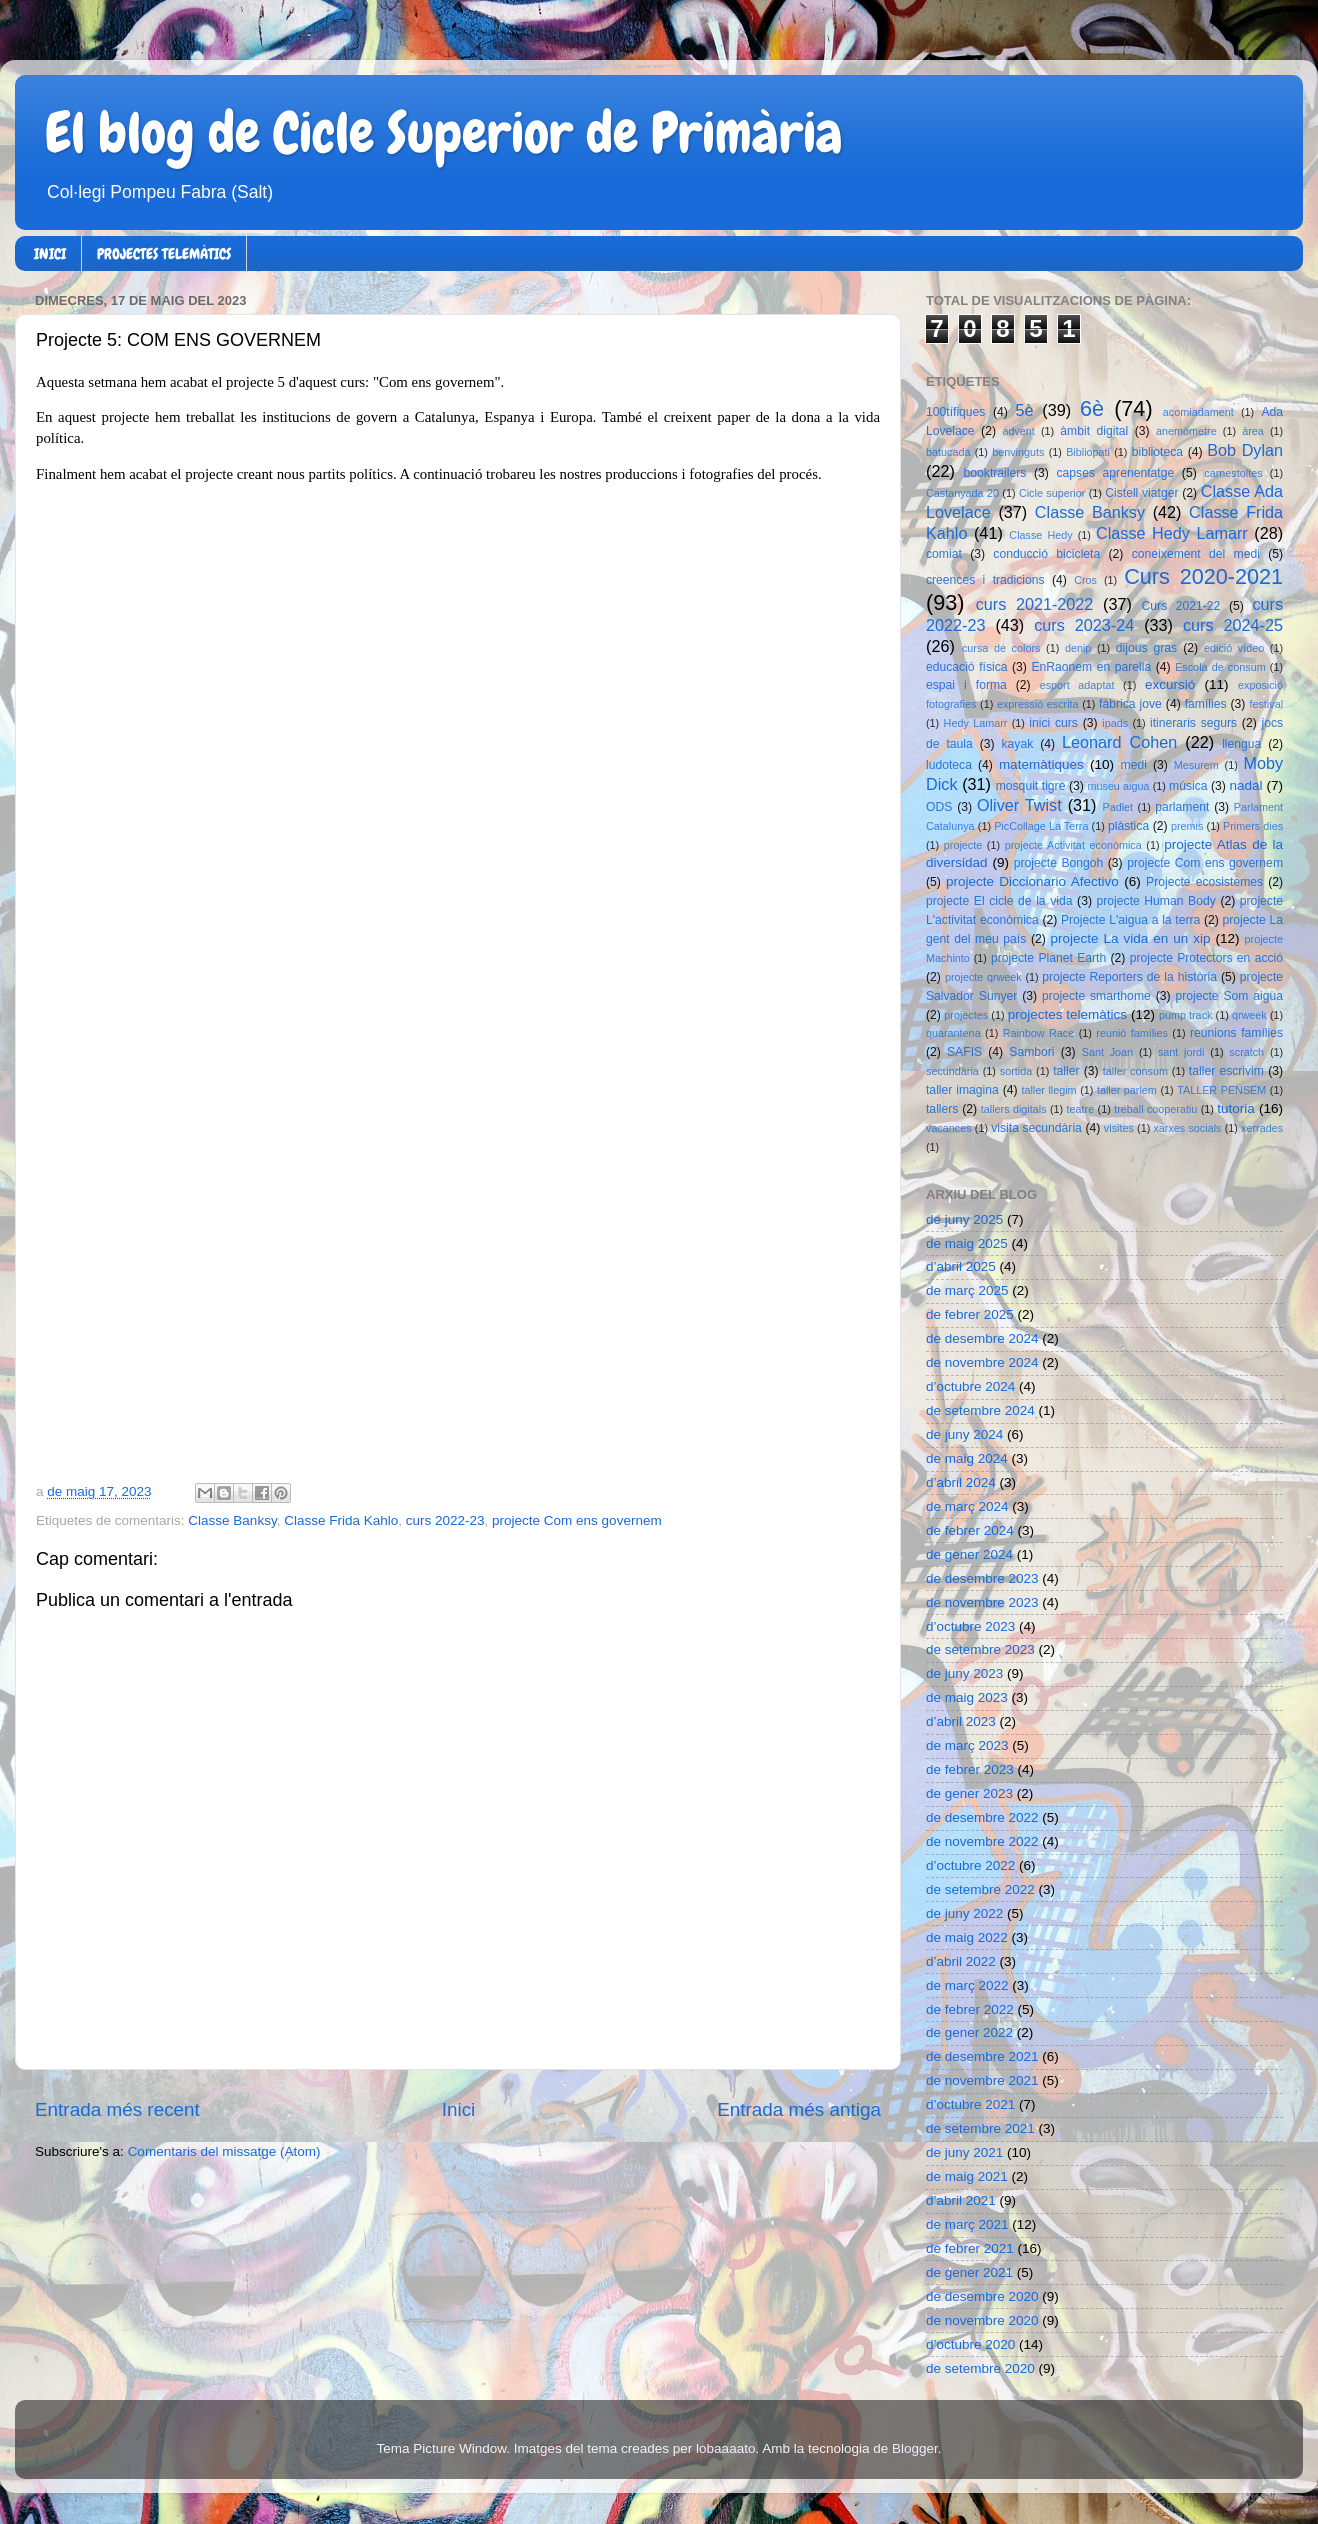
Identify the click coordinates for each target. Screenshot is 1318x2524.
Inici (459, 2109)
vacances (949, 1128)
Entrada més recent (117, 2109)
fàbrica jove (1130, 704)
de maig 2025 (967, 1243)
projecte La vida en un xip (1130, 938)
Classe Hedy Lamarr (1172, 533)
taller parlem (1127, 1090)
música (1188, 786)
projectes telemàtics (1067, 1014)
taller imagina (962, 1090)
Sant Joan (1107, 1052)
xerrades (1262, 1128)
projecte (963, 845)
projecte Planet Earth (1048, 958)
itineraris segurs (1193, 723)
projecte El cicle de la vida (999, 901)
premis (1187, 826)
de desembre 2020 (982, 2296)
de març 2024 (967, 1506)
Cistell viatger (1141, 493)
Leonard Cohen (1119, 742)
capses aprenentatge (1116, 473)
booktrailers (995, 473)
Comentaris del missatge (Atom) (224, 2151)
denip (1078, 648)
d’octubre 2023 (970, 1626)
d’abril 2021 (961, 2200)
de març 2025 (967, 1290)
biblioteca (1157, 452)
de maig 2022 (967, 1937)
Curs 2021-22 (1181, 606)
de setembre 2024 (980, 1410)
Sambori (1031, 1052)
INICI (50, 254)
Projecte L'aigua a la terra (1130, 920)
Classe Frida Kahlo (341, 1520)
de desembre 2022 (982, 1817)
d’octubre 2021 (970, 2104)
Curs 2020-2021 (1203, 576)
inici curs (1053, 723)
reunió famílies (1132, 1033)
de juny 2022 (964, 1913)
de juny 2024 (964, 1434)
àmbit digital (1094, 431)
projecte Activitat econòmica (1073, 845)
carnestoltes (1233, 473)
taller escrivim (1226, 1071)
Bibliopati (1088, 452)
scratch (1246, 1052)
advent (1018, 431)
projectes (966, 1015)
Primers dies (1253, 826)
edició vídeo (1234, 648)
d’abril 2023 (961, 1721)
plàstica (1128, 826)
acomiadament (1198, 412)
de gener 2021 (969, 2272)
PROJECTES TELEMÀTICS (164, 254)
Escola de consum (1220, 667)
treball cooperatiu (1155, 1109)
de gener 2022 (969, 2032)
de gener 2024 (969, 1554)
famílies (1206, 704)
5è (1025, 410)
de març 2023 (967, 1745)
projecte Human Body (1156, 901)
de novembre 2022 (982, 1841)
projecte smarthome (1096, 996)
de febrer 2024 (970, 1530)
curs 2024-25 (1233, 625)
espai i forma (966, 685)
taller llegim (1048, 1090)
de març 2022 (967, 1985)
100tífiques (955, 412)
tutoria (1236, 1108)
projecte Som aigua (1229, 996)
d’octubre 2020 (970, 2344)
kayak (1018, 744)
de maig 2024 (967, 1458)
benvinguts (1018, 452)
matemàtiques (1041, 764)
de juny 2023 (964, 1673)
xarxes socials (1187, 1128)
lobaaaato (725, 2448)
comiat (944, 554)
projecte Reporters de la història (1129, 977)
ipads (1115, 723)
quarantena (953, 1033)
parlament (1182, 807)
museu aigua (1118, 786)
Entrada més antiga (799, 2109)
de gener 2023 (969, 1793)
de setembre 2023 (980, 1649)
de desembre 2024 (982, 1338)
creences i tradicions (985, 580)
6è (1092, 408)
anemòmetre (1186, 431)
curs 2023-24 (1084, 625)
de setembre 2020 (980, 2368)
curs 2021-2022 (1035, 604)
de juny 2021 (964, 2152)
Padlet (1117, 807)
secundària (952, 1071)
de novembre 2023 (982, 1602)
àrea (1253, 431)
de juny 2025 (964, 1219)
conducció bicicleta (1046, 554)
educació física (966, 667)
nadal (1246, 785)
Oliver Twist (1019, 805)
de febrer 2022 (970, 2009)
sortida (1016, 1071)
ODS (939, 807)
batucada (948, 452)
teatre (1081, 1109)
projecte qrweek (983, 977)
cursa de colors (1001, 648)
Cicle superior (1052, 493)
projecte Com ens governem (577, 1520)
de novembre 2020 (982, 2320)
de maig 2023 (967, 1697)
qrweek (1249, 1015)
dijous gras (1146, 648)
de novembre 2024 (982, 1362)
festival (1266, 704)
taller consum (1135, 1071)
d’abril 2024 (961, 1482)
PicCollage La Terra (1041, 826)
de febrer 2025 (970, 1314)
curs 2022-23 (445, 1520)
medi (1134, 765)
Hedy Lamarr (976, 723)
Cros (1085, 580)
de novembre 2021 (982, 2080)
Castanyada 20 (962, 493)
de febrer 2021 (970, 2248)
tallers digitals (1014, 1109)
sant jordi (1181, 1052)
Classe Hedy (1040, 535)
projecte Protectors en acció (1206, 958)
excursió (1170, 684)
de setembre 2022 (980, 1889)
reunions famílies (1236, 1033)
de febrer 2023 (970, 1769)
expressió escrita (1038, 704)
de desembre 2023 (982, 1578)
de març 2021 (967, 2224)
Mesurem (1196, 765)
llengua (1241, 744)
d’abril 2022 (961, 1961)
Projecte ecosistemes (1204, 882)
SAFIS (964, 1052)
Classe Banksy (232, 1520)
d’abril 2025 (961, 1266)
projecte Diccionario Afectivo (1032, 881)
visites (1119, 1128)
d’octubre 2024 (970, 1386)
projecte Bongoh (1059, 863)
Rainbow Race (1039, 1033)
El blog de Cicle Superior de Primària (444, 133)
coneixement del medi (1196, 554)
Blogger (915, 2448)
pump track (1186, 1015)
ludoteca (949, 765)
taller (1066, 1071)
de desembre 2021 (982, 2056)
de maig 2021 (967, 2176)
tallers (942, 1109)
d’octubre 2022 (970, 1865)
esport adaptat (1077, 685)
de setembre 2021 (980, 2128)
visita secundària (1036, 1128)
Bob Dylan (1245, 450)
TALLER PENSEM (1221, 1090)
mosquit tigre (1031, 786)
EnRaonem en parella (1091, 667)
